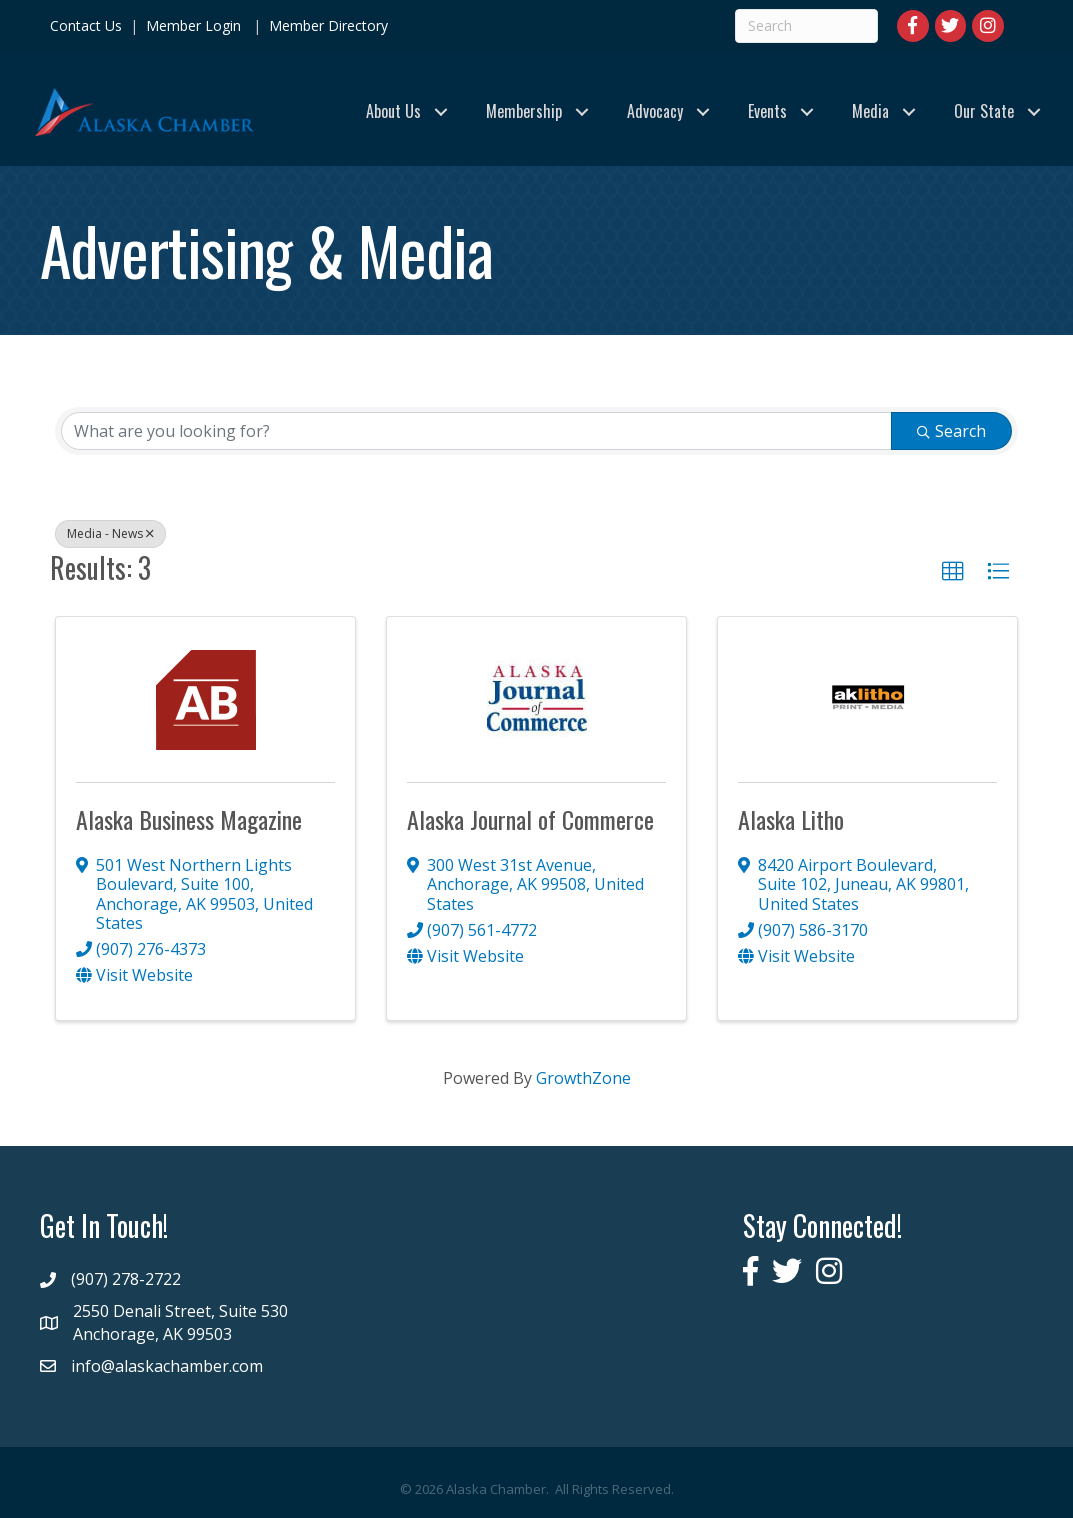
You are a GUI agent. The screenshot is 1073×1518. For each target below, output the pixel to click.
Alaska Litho (791, 819)
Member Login (193, 25)
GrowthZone (583, 1078)
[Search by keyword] (476, 431)
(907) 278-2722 (126, 1279)
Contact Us (86, 25)
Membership (524, 111)
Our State (984, 111)
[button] (953, 572)
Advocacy (655, 111)
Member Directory (326, 25)
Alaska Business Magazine (189, 819)
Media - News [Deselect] (110, 533)
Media (870, 111)
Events (767, 111)
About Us (393, 111)
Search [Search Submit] (951, 431)
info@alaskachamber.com (167, 1366)
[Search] (806, 26)
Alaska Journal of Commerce (530, 819)
